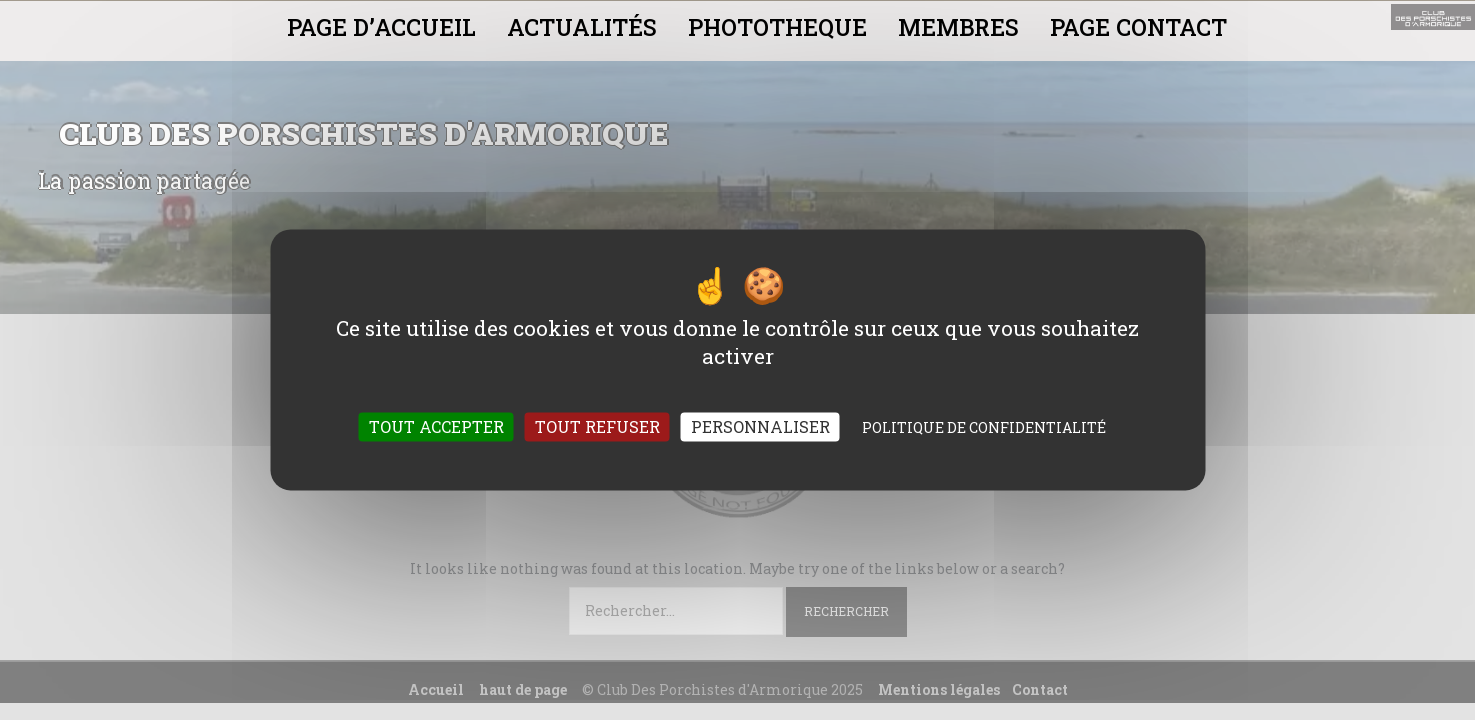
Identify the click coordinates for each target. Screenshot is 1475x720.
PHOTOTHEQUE (777, 27)
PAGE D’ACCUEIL (381, 27)
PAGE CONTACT (1138, 27)
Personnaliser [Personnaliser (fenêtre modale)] (760, 427)
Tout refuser (597, 427)
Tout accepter (436, 427)
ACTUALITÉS (582, 27)
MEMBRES (958, 27)
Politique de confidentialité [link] (984, 428)
